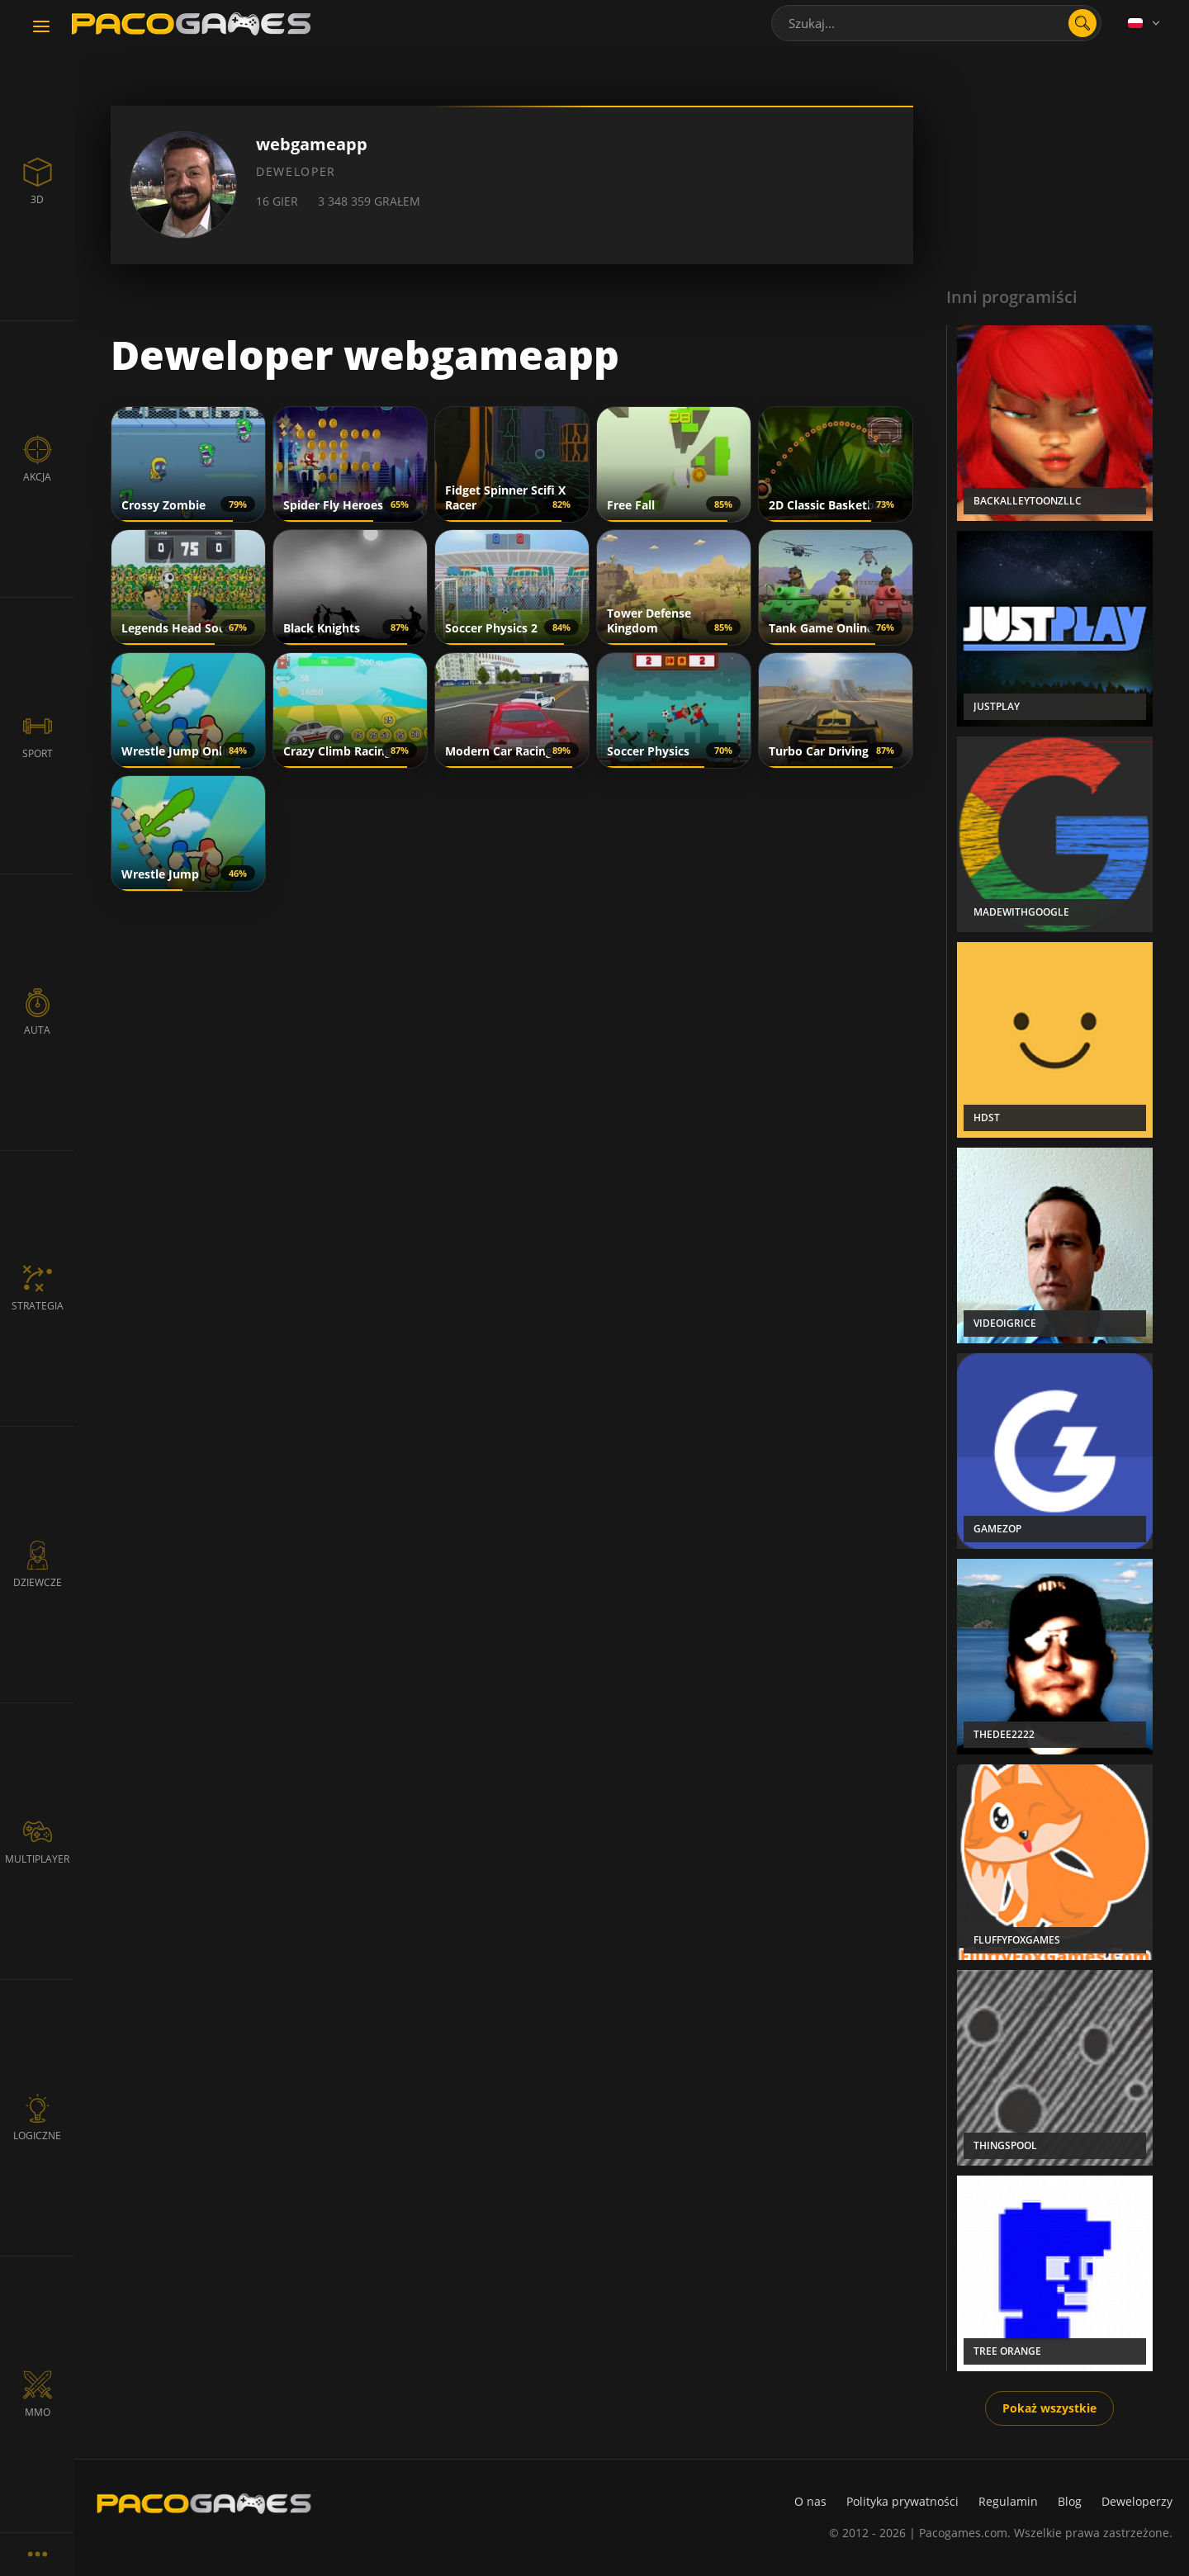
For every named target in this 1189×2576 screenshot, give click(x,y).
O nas (810, 2501)
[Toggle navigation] (41, 27)
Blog (1070, 2501)
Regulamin (1008, 2501)
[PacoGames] (204, 2503)
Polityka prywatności (902, 2501)
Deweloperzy (1136, 2501)
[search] (1082, 23)
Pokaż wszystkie (1049, 2408)
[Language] (1145, 23)
